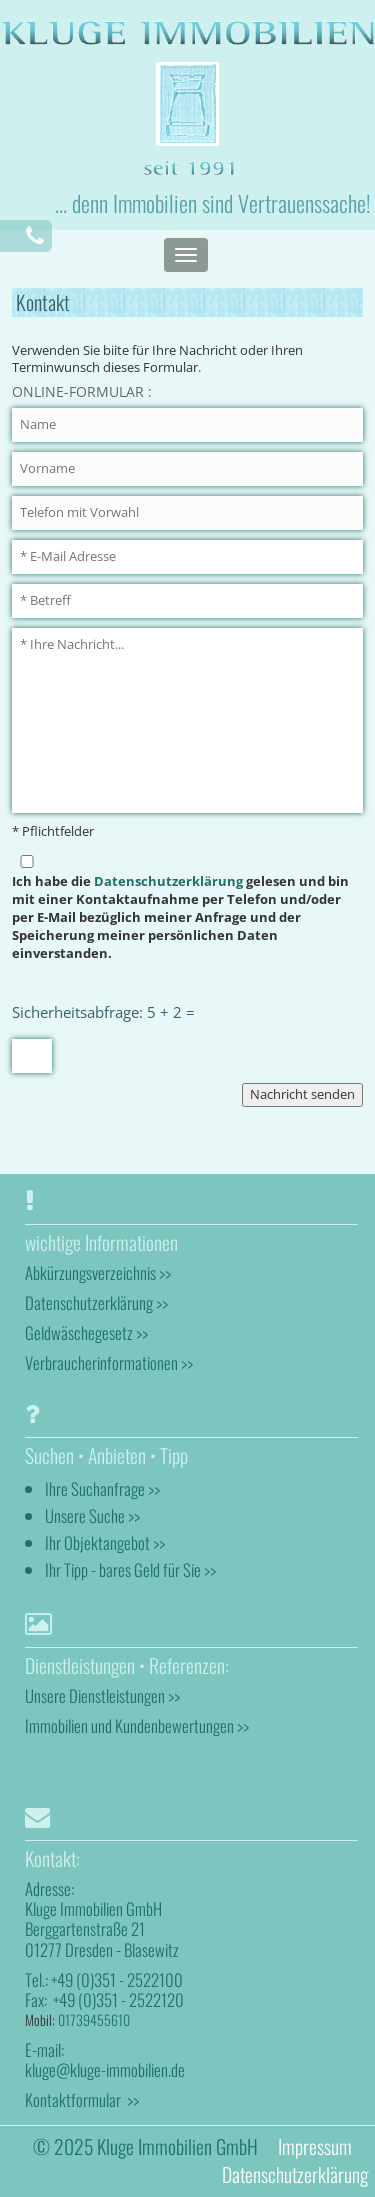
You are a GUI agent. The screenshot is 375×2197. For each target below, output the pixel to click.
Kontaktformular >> (82, 2099)
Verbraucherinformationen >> (109, 1362)
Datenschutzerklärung (168, 881)
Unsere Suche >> (92, 1515)
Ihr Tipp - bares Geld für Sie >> (130, 1569)
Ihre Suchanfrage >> (102, 1488)
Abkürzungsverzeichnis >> (98, 1272)
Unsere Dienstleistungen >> (102, 1695)
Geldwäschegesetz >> (86, 1332)
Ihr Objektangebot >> (105, 1542)
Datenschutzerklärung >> (96, 1302)
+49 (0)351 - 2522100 (117, 1979)
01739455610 (94, 2019)
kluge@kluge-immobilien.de (105, 2069)
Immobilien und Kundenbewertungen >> (137, 1725)
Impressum (315, 2146)
